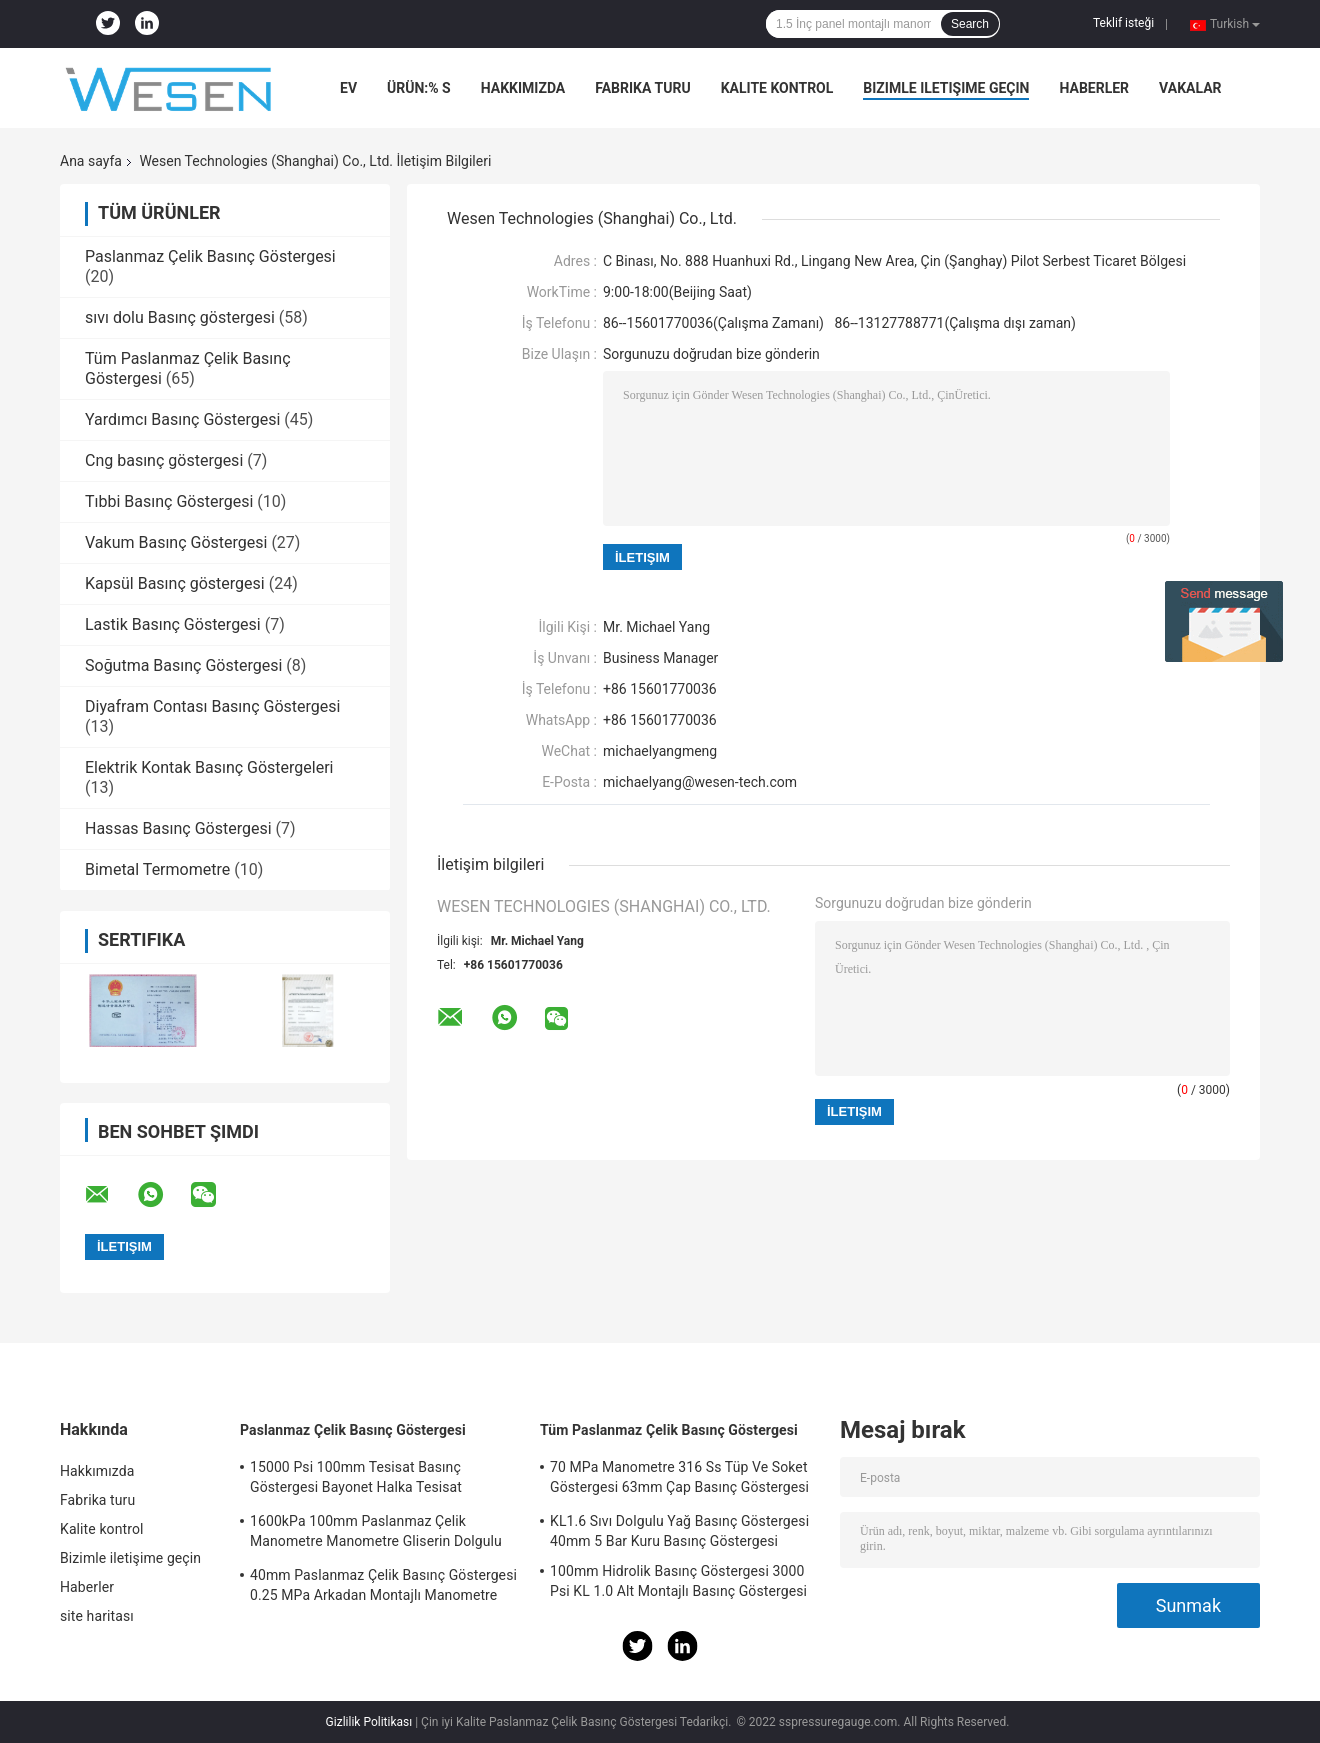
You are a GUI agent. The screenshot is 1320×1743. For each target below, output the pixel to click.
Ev (348, 88)
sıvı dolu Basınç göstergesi (180, 317)
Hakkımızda (523, 88)
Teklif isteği (1123, 23)
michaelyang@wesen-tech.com (700, 782)
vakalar (1190, 88)
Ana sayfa (91, 161)
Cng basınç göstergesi (164, 460)
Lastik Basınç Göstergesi (173, 624)
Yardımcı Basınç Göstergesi (182, 419)
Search (970, 24)
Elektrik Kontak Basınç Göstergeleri (209, 767)
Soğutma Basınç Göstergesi (183, 665)
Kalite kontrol (777, 88)
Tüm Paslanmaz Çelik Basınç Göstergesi (669, 1430)
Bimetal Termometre (157, 869)
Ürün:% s (419, 88)
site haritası (97, 1616)
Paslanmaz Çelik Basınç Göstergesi (210, 256)
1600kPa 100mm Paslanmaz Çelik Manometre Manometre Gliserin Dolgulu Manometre (376, 1534)
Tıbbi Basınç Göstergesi (169, 501)
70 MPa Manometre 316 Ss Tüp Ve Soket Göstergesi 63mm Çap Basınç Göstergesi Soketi (679, 1480)
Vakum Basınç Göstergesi (176, 542)
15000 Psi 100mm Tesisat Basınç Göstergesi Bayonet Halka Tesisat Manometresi (356, 1480)
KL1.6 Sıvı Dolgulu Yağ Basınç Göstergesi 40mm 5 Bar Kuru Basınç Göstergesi (679, 1531)
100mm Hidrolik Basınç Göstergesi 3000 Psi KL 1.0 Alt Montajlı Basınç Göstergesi (678, 1581)
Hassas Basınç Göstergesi (178, 828)
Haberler (1094, 88)
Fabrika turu (642, 88)
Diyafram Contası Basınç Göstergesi (212, 706)
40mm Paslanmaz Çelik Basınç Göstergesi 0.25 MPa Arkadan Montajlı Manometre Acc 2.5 (383, 1588)
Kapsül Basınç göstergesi (175, 583)
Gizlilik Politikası (369, 1722)
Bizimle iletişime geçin (946, 88)
